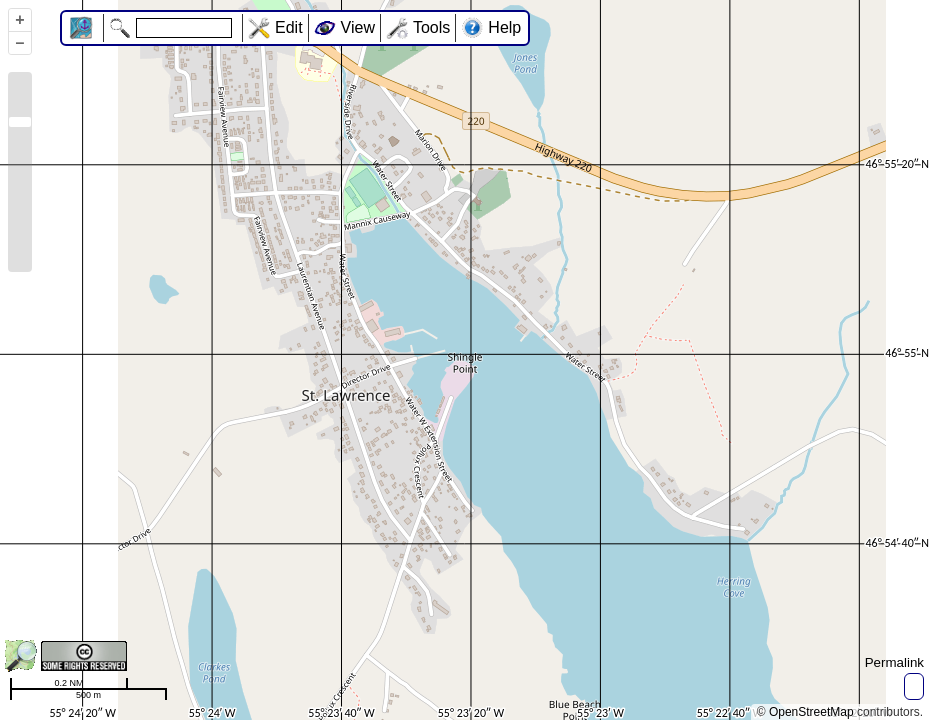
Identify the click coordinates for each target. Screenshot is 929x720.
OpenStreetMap (811, 712)
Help (504, 27)
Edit (289, 27)
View (358, 27)
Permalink (894, 662)
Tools (431, 27)
